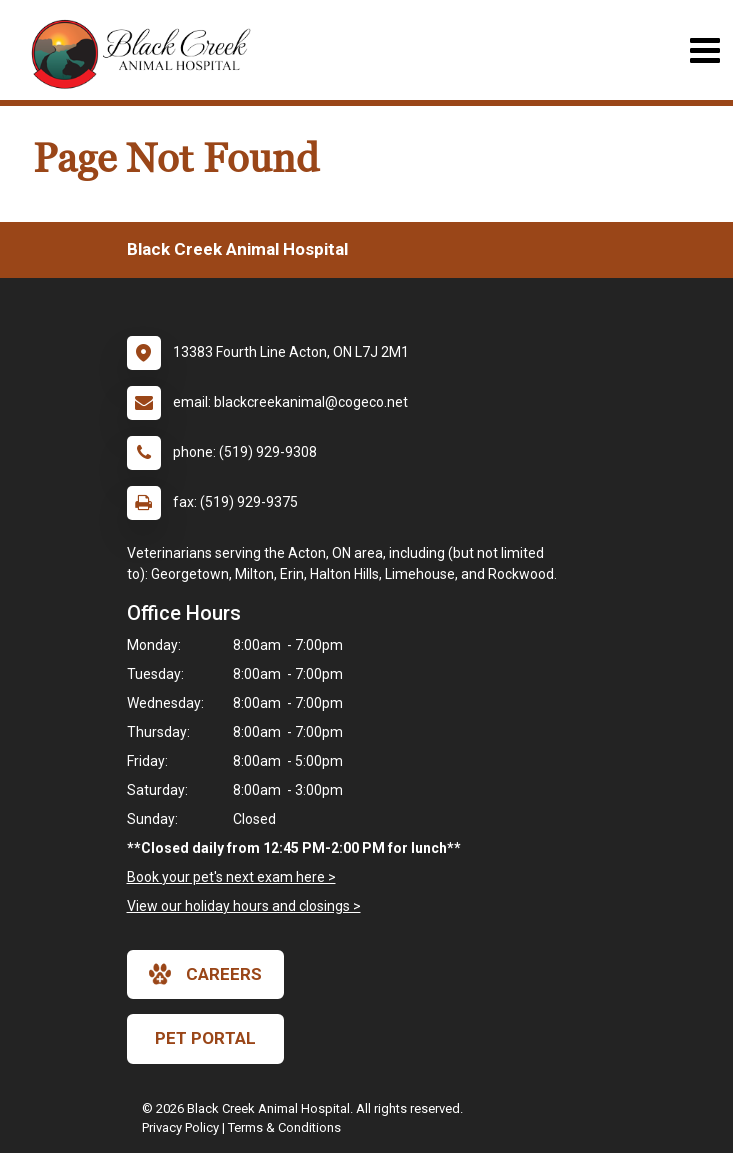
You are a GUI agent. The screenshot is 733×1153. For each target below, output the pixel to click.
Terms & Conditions (284, 1127)
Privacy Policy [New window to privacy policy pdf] (180, 1127)
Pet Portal (205, 1038)
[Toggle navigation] (704, 50)
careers (205, 974)
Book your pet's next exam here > (231, 877)
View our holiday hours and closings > (244, 906)
